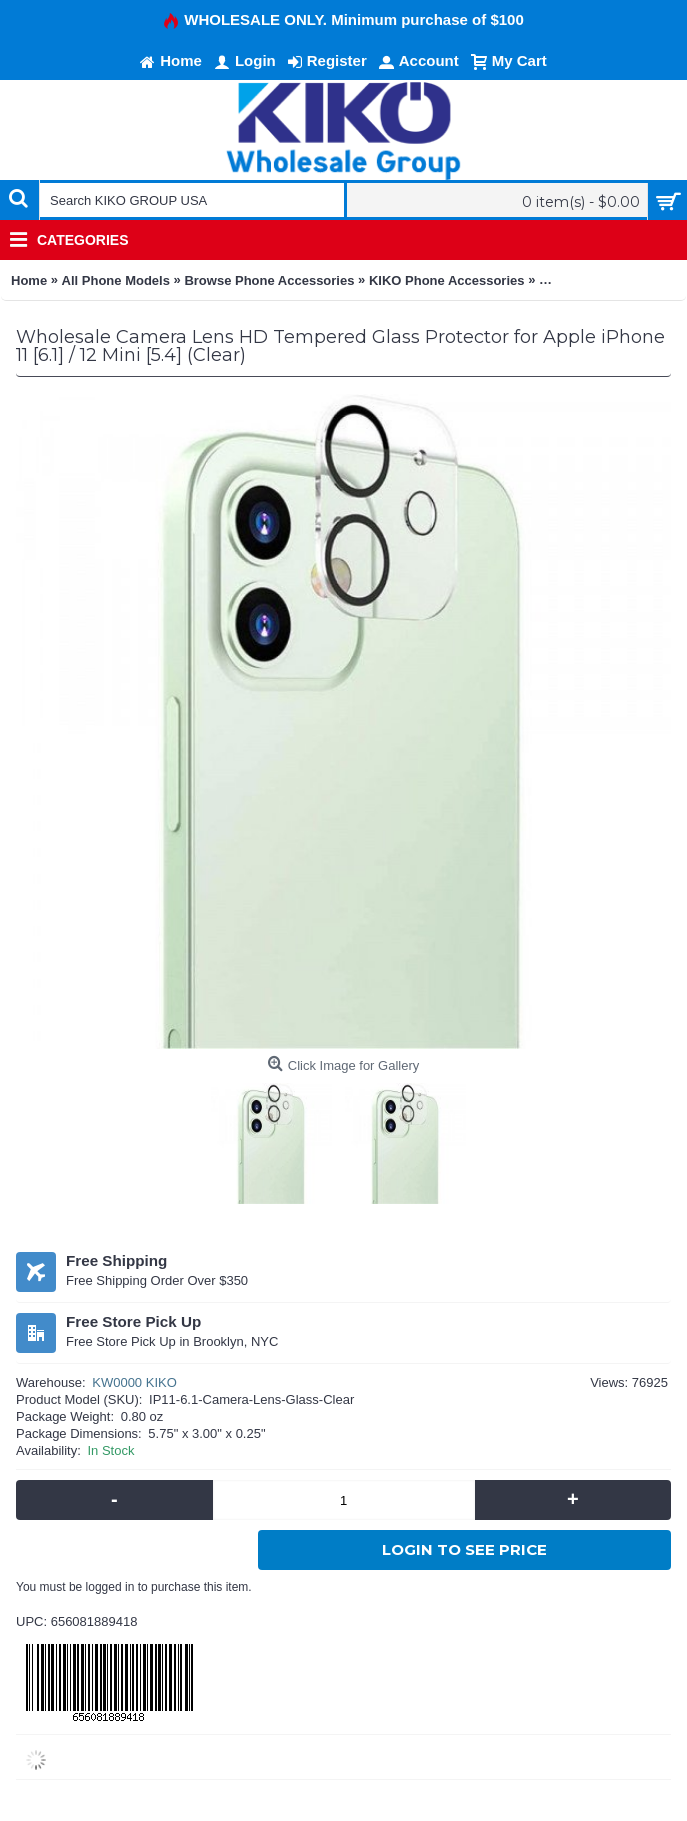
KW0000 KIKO (134, 1382)
